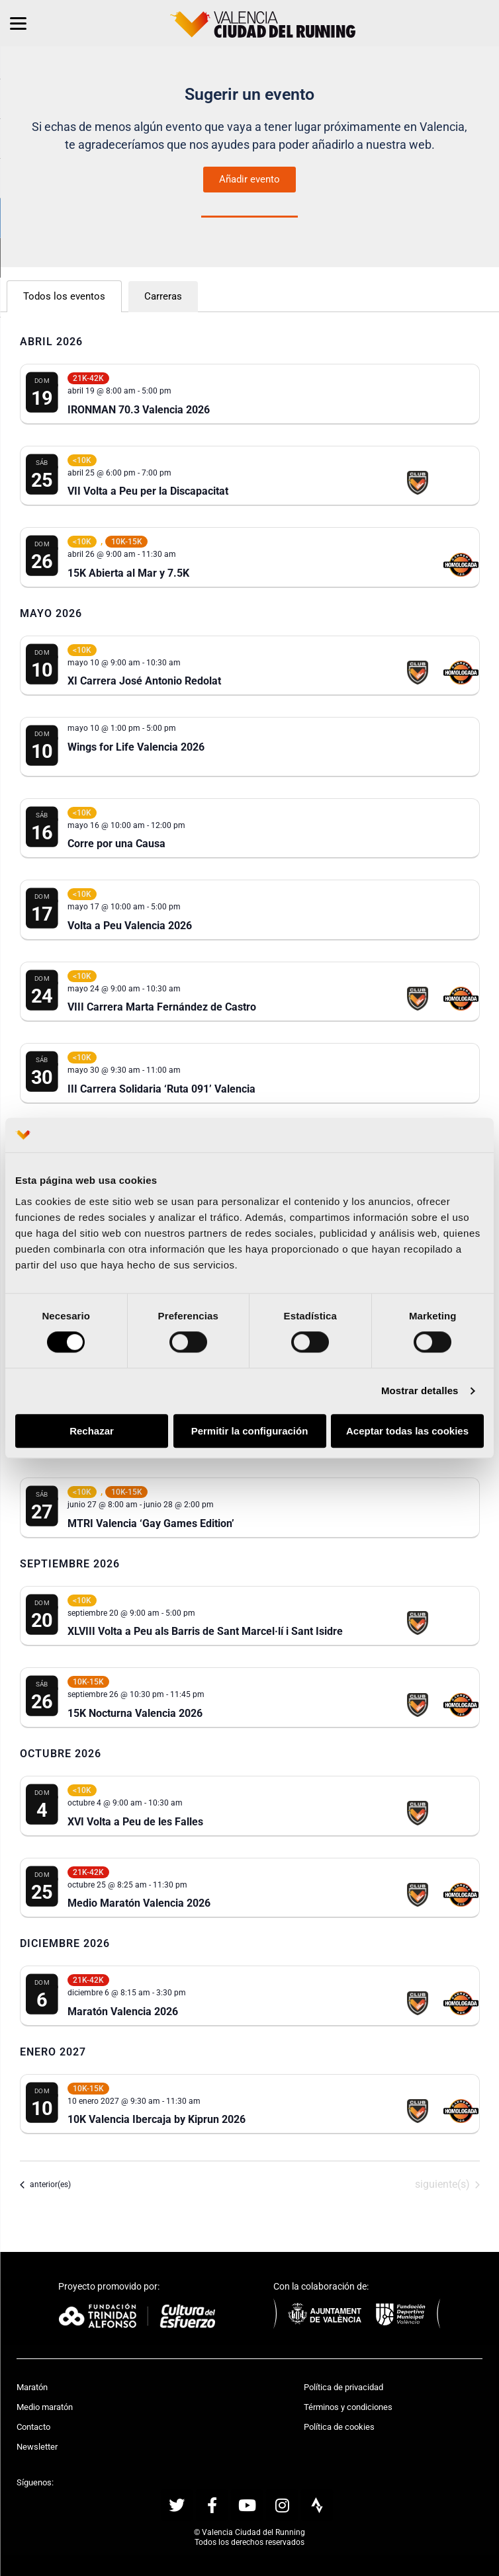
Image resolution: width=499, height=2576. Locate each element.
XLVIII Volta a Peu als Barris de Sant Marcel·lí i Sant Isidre (205, 1631)
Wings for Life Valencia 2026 (136, 747)
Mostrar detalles (420, 1391)
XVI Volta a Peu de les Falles (135, 1821)
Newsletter (37, 2447)
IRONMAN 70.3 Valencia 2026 (139, 409)
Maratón (32, 2387)
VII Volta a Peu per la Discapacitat (148, 491)
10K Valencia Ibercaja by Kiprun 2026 (157, 2119)
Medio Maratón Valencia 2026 (139, 1903)
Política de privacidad (343, 2387)
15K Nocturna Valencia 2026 (135, 1713)
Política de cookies (339, 2427)
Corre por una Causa (116, 843)
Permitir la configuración (249, 1430)
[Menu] (18, 23)
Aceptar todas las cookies (407, 1430)
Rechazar (91, 1430)
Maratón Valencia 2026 (123, 2011)
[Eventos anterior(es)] (45, 2184)
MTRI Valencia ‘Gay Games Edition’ (151, 1523)
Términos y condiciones (348, 2407)
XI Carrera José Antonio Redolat (144, 681)
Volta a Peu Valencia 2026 (130, 925)
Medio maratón (45, 2407)
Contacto (33, 2427)
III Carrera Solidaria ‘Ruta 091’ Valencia (161, 1089)
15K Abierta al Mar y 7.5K (128, 573)
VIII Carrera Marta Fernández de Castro (162, 1007)
